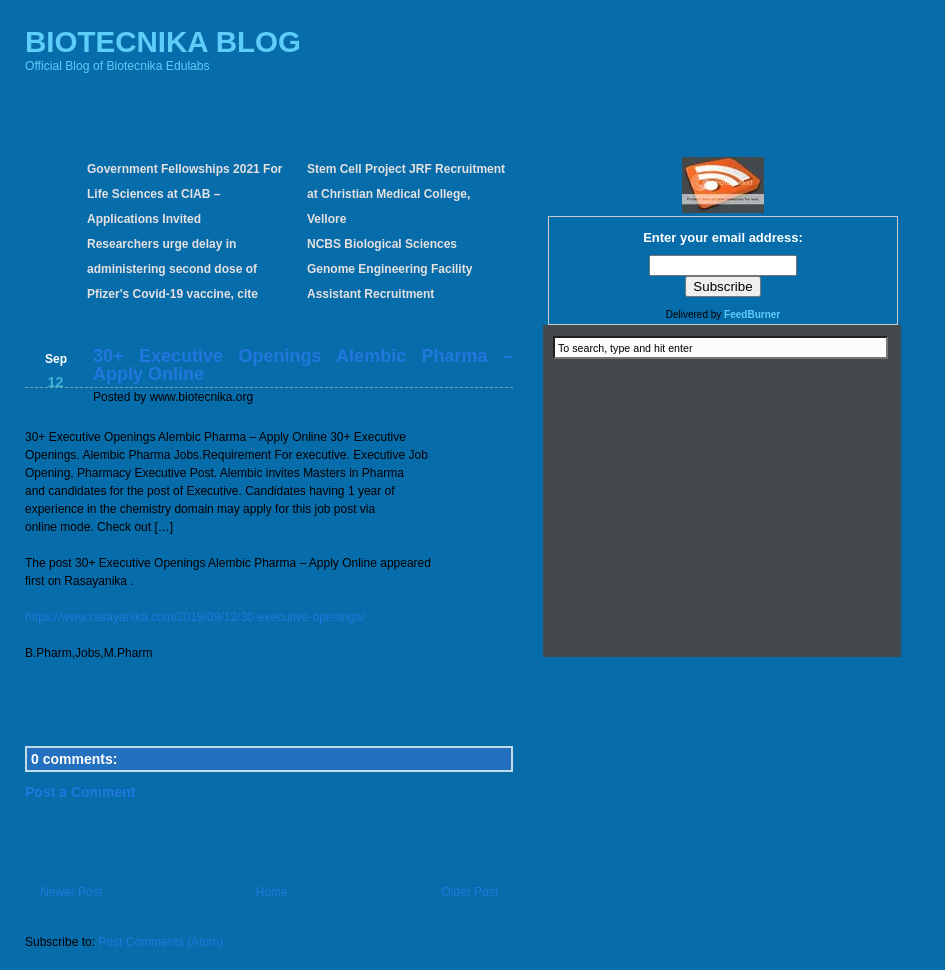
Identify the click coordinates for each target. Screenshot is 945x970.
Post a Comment (80, 792)
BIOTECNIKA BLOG (163, 41)
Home (272, 892)
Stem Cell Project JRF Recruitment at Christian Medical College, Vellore (406, 194)
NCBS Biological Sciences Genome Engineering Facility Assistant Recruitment (389, 269)
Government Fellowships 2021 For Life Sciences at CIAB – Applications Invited (184, 194)
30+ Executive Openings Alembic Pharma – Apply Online (303, 365)
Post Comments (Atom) (160, 942)
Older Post (469, 892)
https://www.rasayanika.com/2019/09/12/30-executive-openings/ (195, 617)
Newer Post (71, 892)
